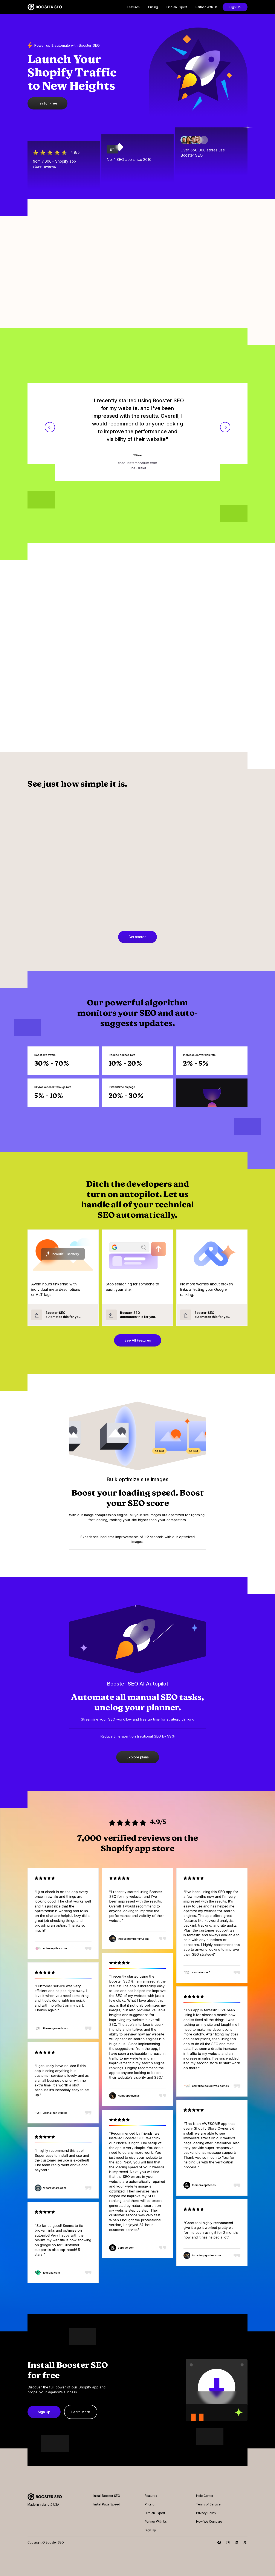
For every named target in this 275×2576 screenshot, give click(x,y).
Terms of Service (208, 2504)
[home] (45, 7)
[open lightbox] (63, 1913)
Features (133, 7)
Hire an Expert (155, 2513)
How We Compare (209, 2521)
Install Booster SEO (106, 2495)
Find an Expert (177, 7)
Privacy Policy (206, 2513)
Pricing (153, 7)
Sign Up (235, 7)
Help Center (204, 2495)
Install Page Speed (106, 2504)
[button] (50, 427)
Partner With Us (206, 7)
